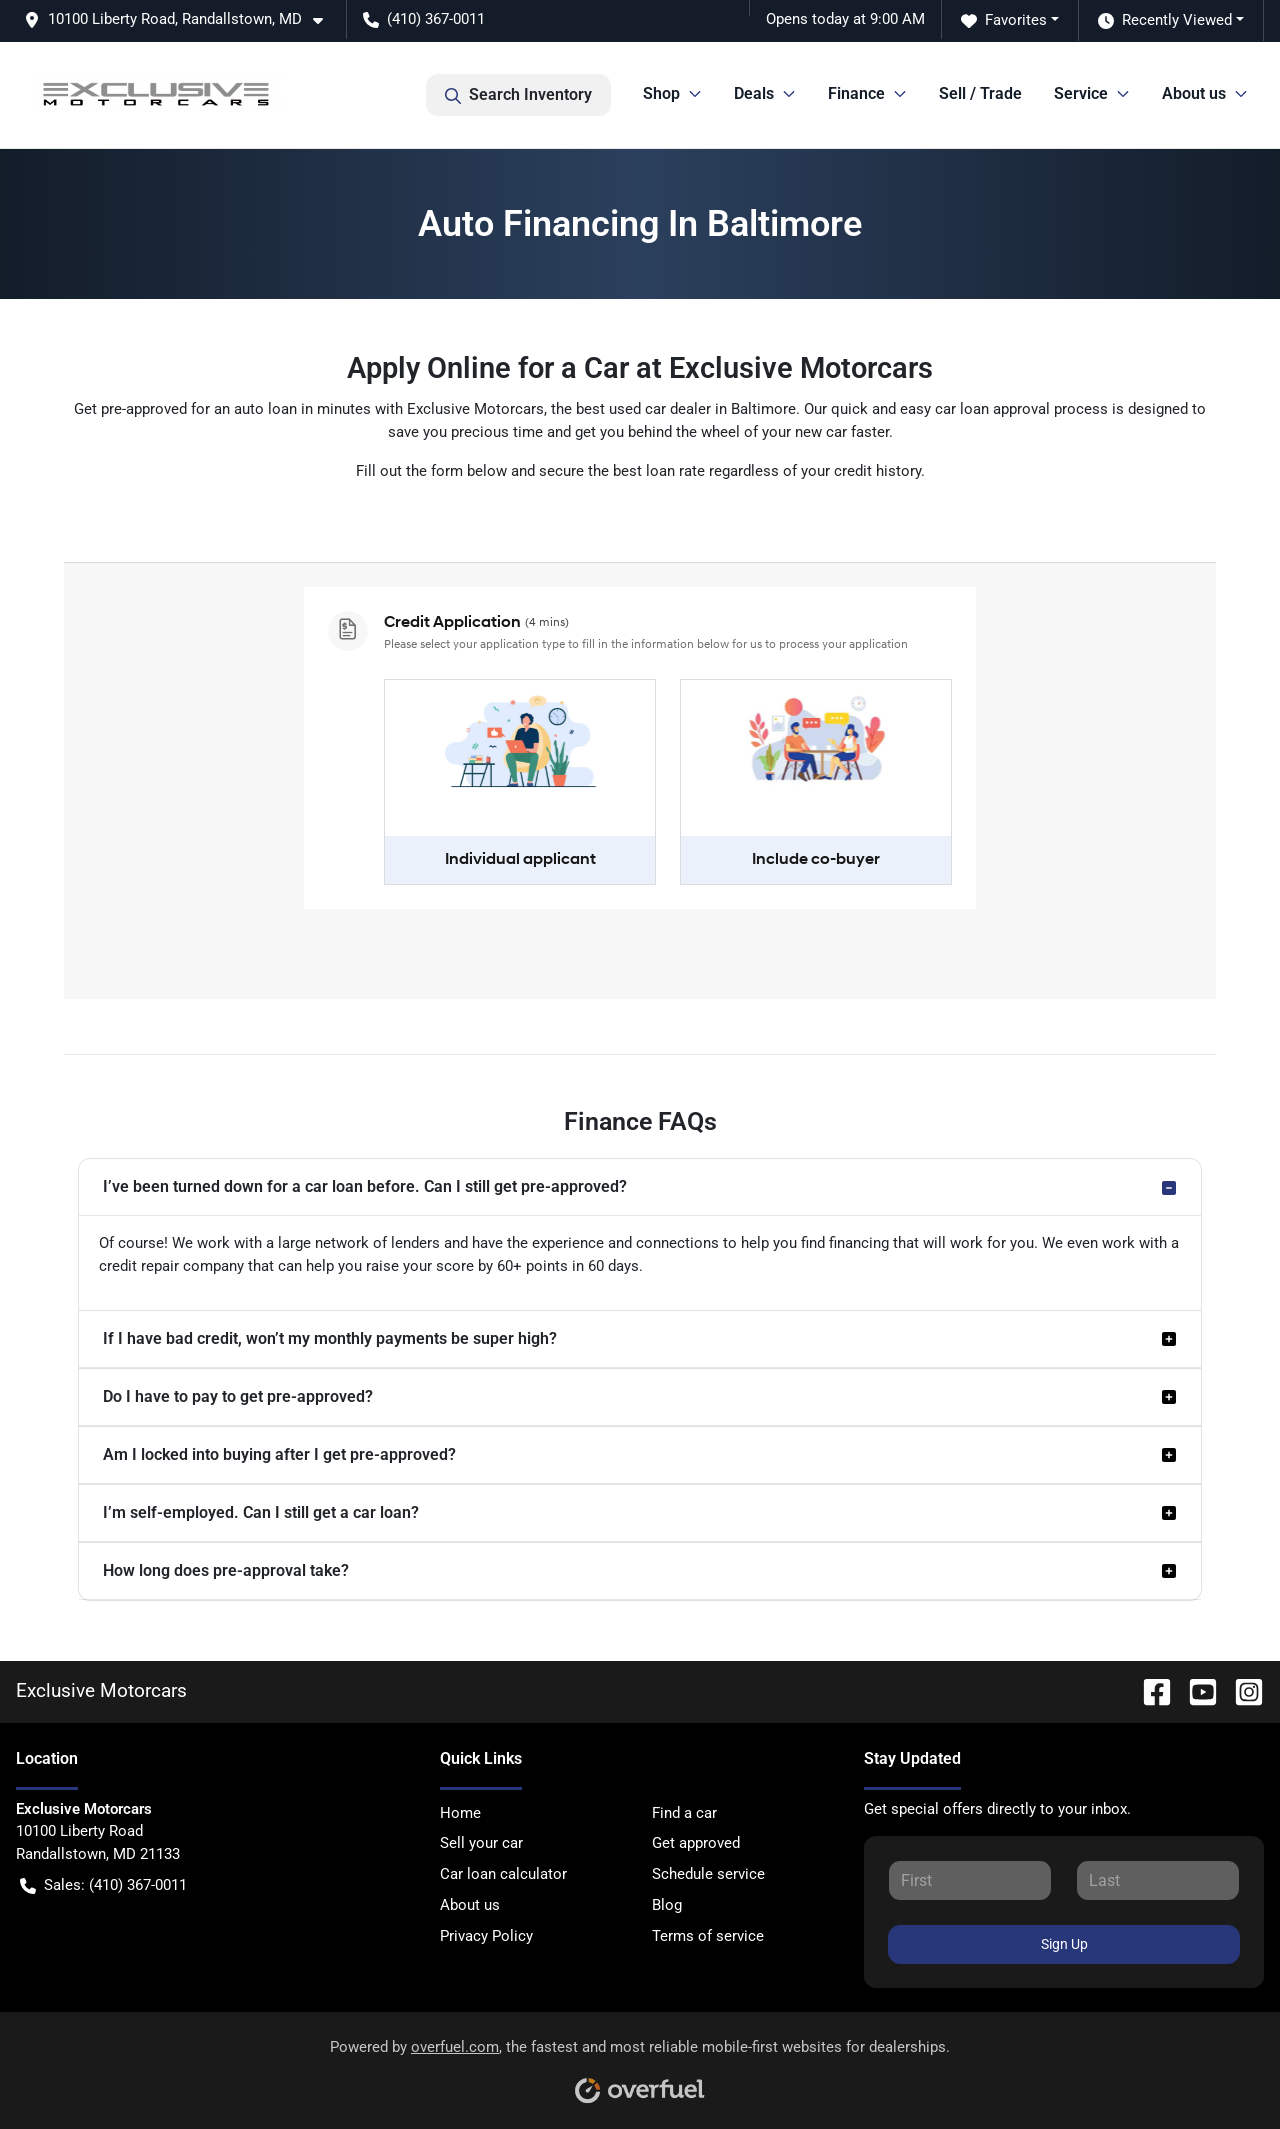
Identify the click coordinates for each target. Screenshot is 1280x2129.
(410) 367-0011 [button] (424, 19)
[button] (181, 19)
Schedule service (708, 1874)
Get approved (696, 1843)
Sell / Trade (980, 93)
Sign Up (1064, 1944)
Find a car (684, 1813)
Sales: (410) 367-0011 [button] (103, 1885)
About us (470, 1905)
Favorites (1004, 20)
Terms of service (708, 1936)
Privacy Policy (486, 1936)
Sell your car (481, 1843)
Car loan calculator (503, 1874)
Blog (667, 1905)
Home (460, 1813)
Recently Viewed (1165, 20)
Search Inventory (518, 95)
